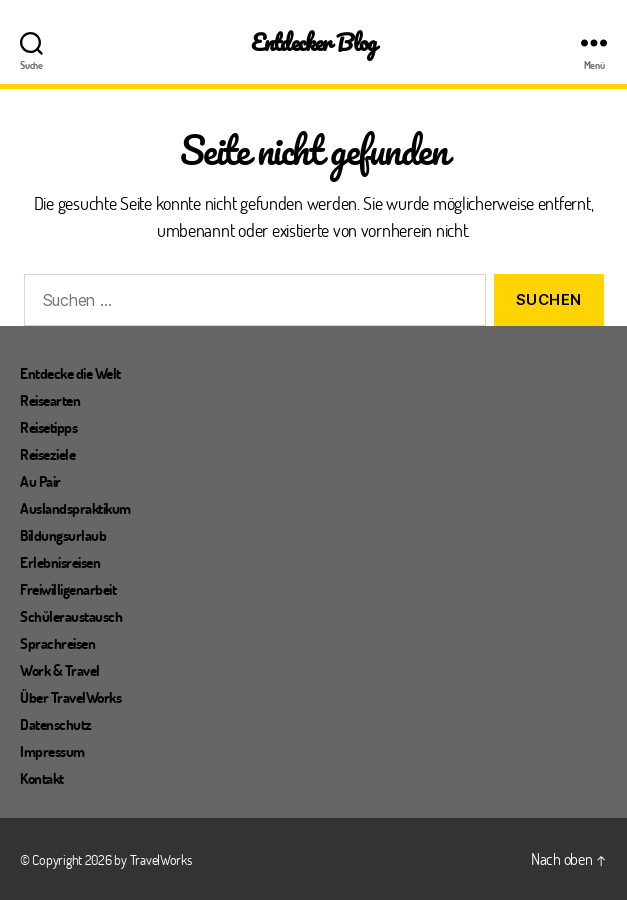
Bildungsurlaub (63, 535)
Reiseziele (47, 454)
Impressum (52, 751)
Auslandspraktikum (75, 508)
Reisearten (50, 400)
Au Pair (40, 481)
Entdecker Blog (313, 42)
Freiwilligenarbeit (68, 589)
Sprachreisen (57, 643)
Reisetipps (48, 427)
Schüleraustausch (71, 616)
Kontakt (42, 778)
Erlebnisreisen (60, 562)
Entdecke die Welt (70, 373)
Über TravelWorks (70, 697)
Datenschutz (56, 724)
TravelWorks (161, 859)
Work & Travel (60, 670)
